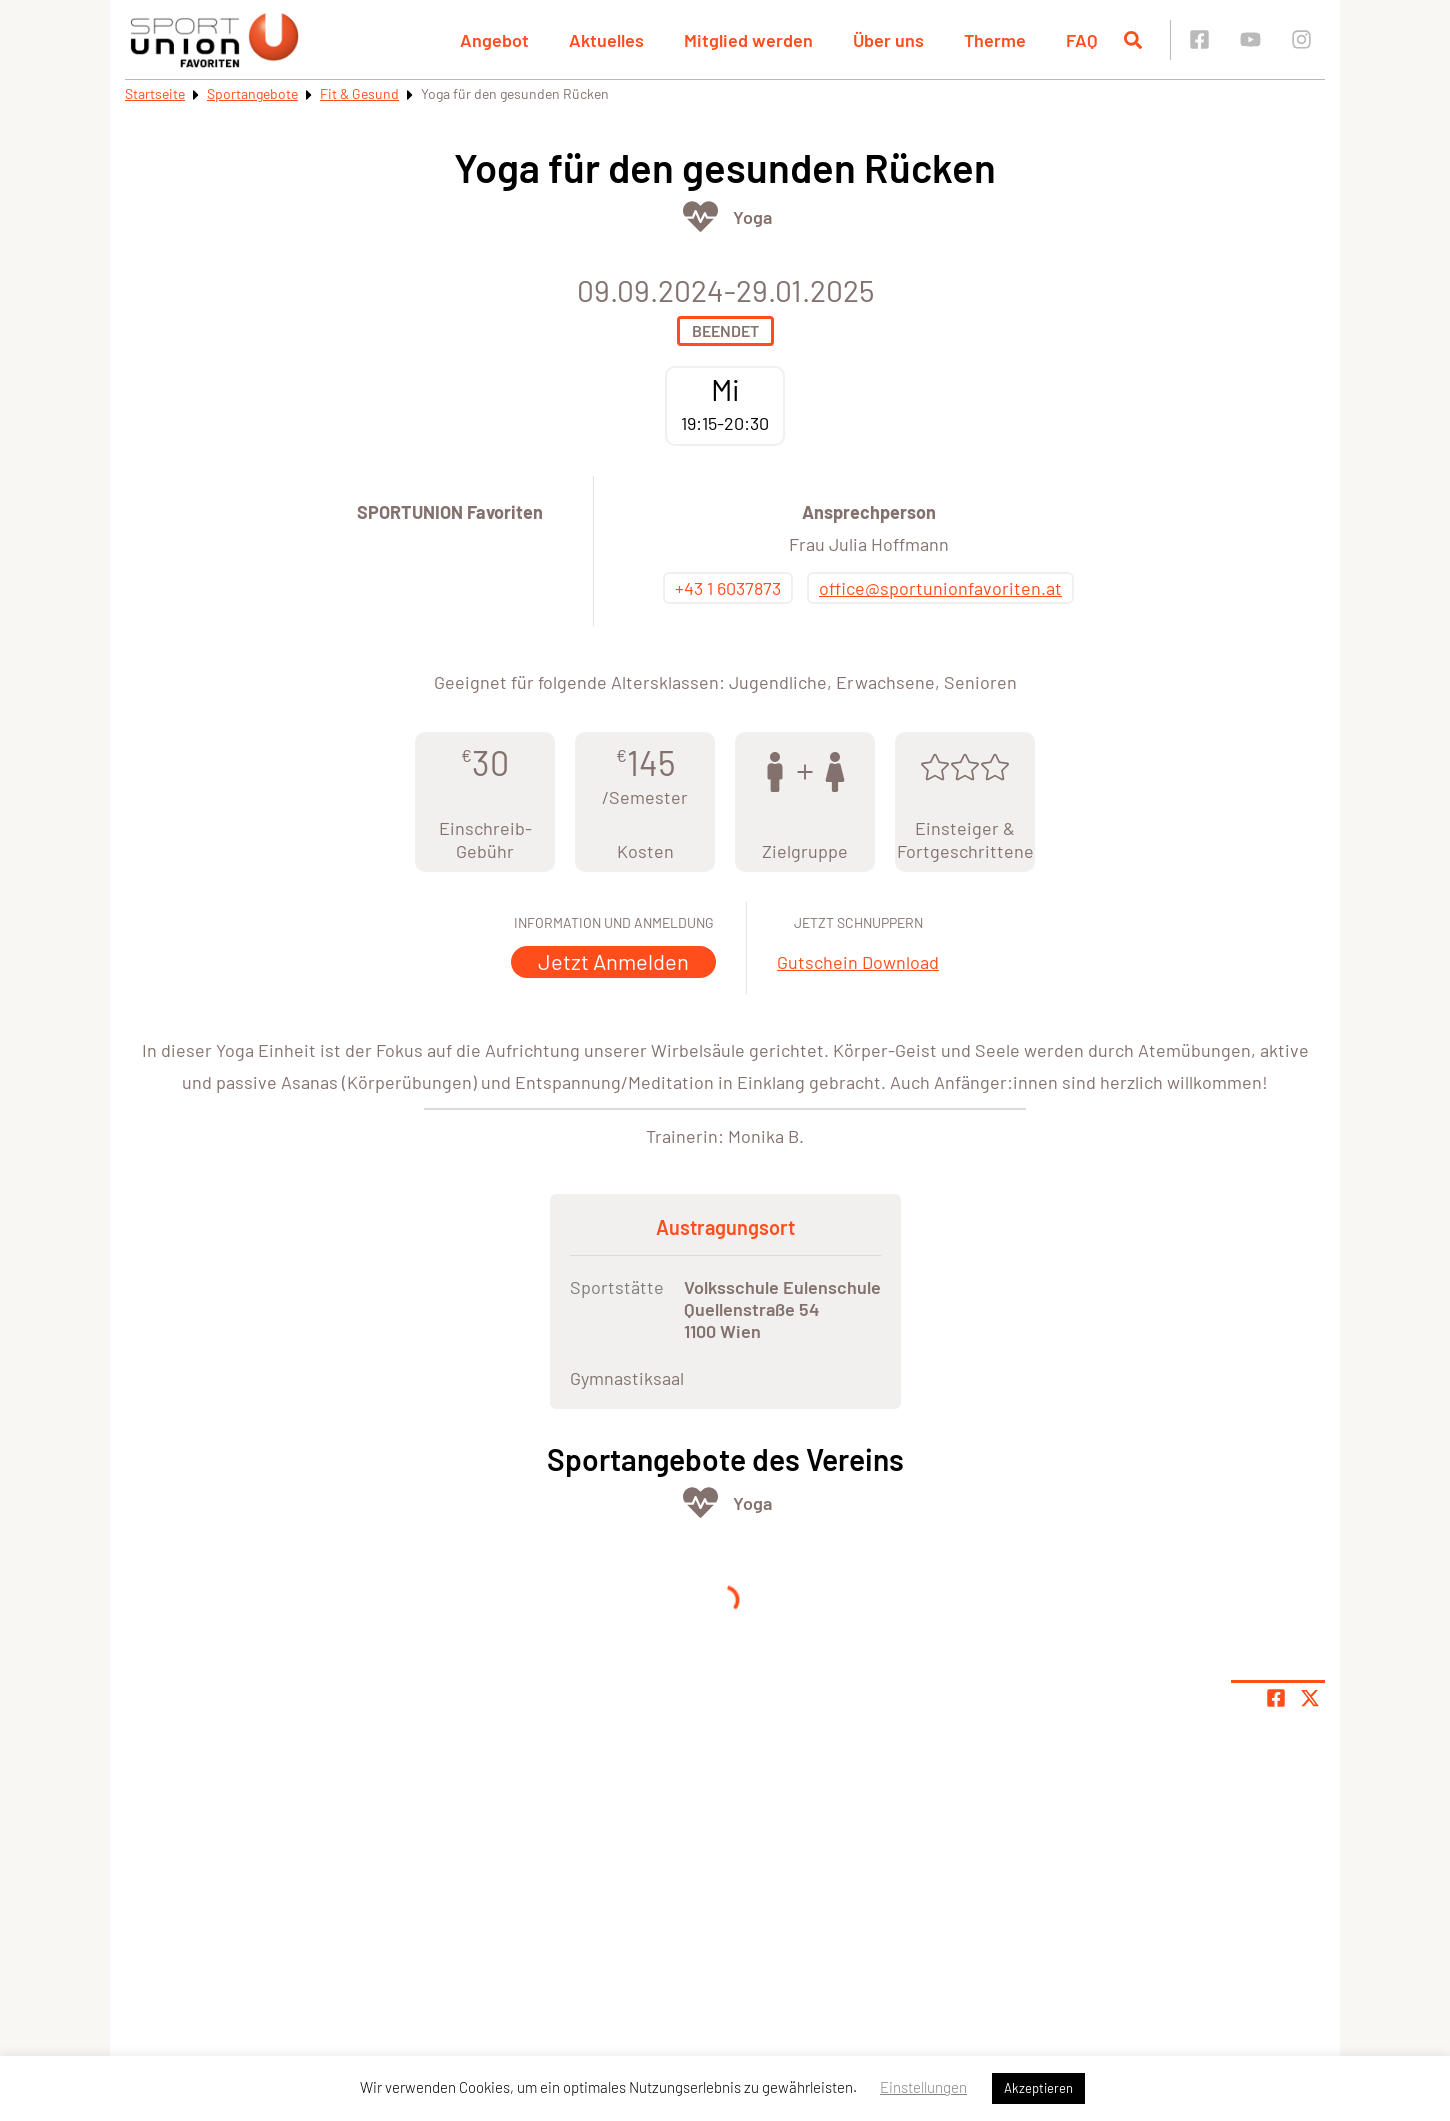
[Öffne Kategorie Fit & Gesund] (700, 216)
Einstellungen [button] (923, 2087)
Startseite (155, 93)
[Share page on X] (1310, 1698)
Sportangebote (252, 93)
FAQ (1082, 40)
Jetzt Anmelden (613, 961)
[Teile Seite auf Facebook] (1276, 1698)
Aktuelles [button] (606, 40)
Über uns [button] (888, 40)
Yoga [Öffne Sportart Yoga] (752, 217)
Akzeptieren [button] (1038, 2088)
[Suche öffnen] (1133, 40)
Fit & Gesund (359, 93)
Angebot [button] (494, 40)
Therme (995, 40)
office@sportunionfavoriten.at (940, 588)
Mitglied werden (748, 40)
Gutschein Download (858, 962)
